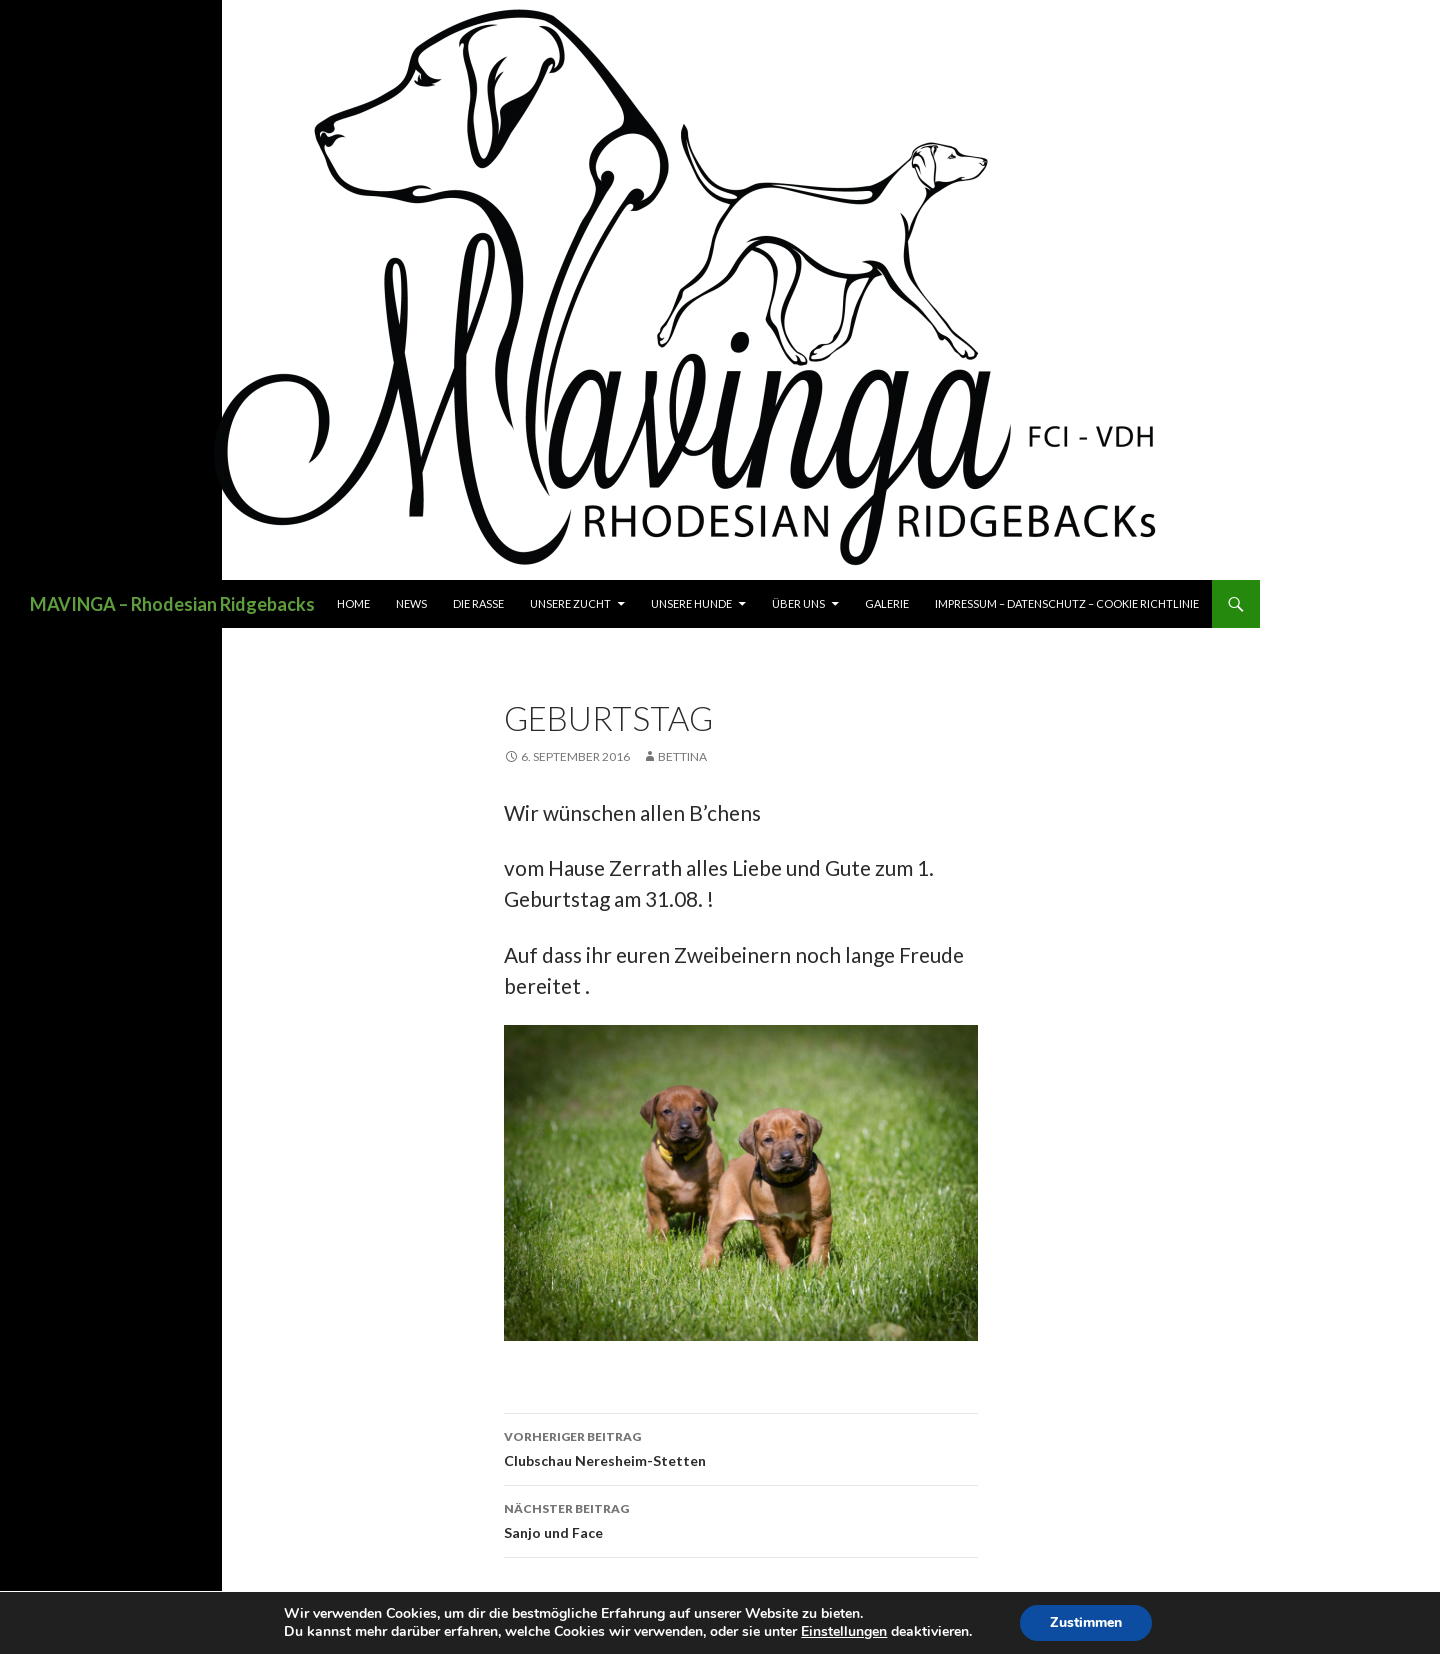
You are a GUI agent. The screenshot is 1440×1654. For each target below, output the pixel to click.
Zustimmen (1086, 1622)
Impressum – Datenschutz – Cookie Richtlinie (1067, 603)
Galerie (887, 603)
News (411, 603)
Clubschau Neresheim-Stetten (741, 1447)
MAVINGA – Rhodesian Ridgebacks (172, 604)
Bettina (682, 756)
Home (353, 603)
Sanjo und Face (741, 1519)
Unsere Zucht (570, 603)
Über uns (798, 603)
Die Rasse (478, 603)
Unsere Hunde (691, 603)
